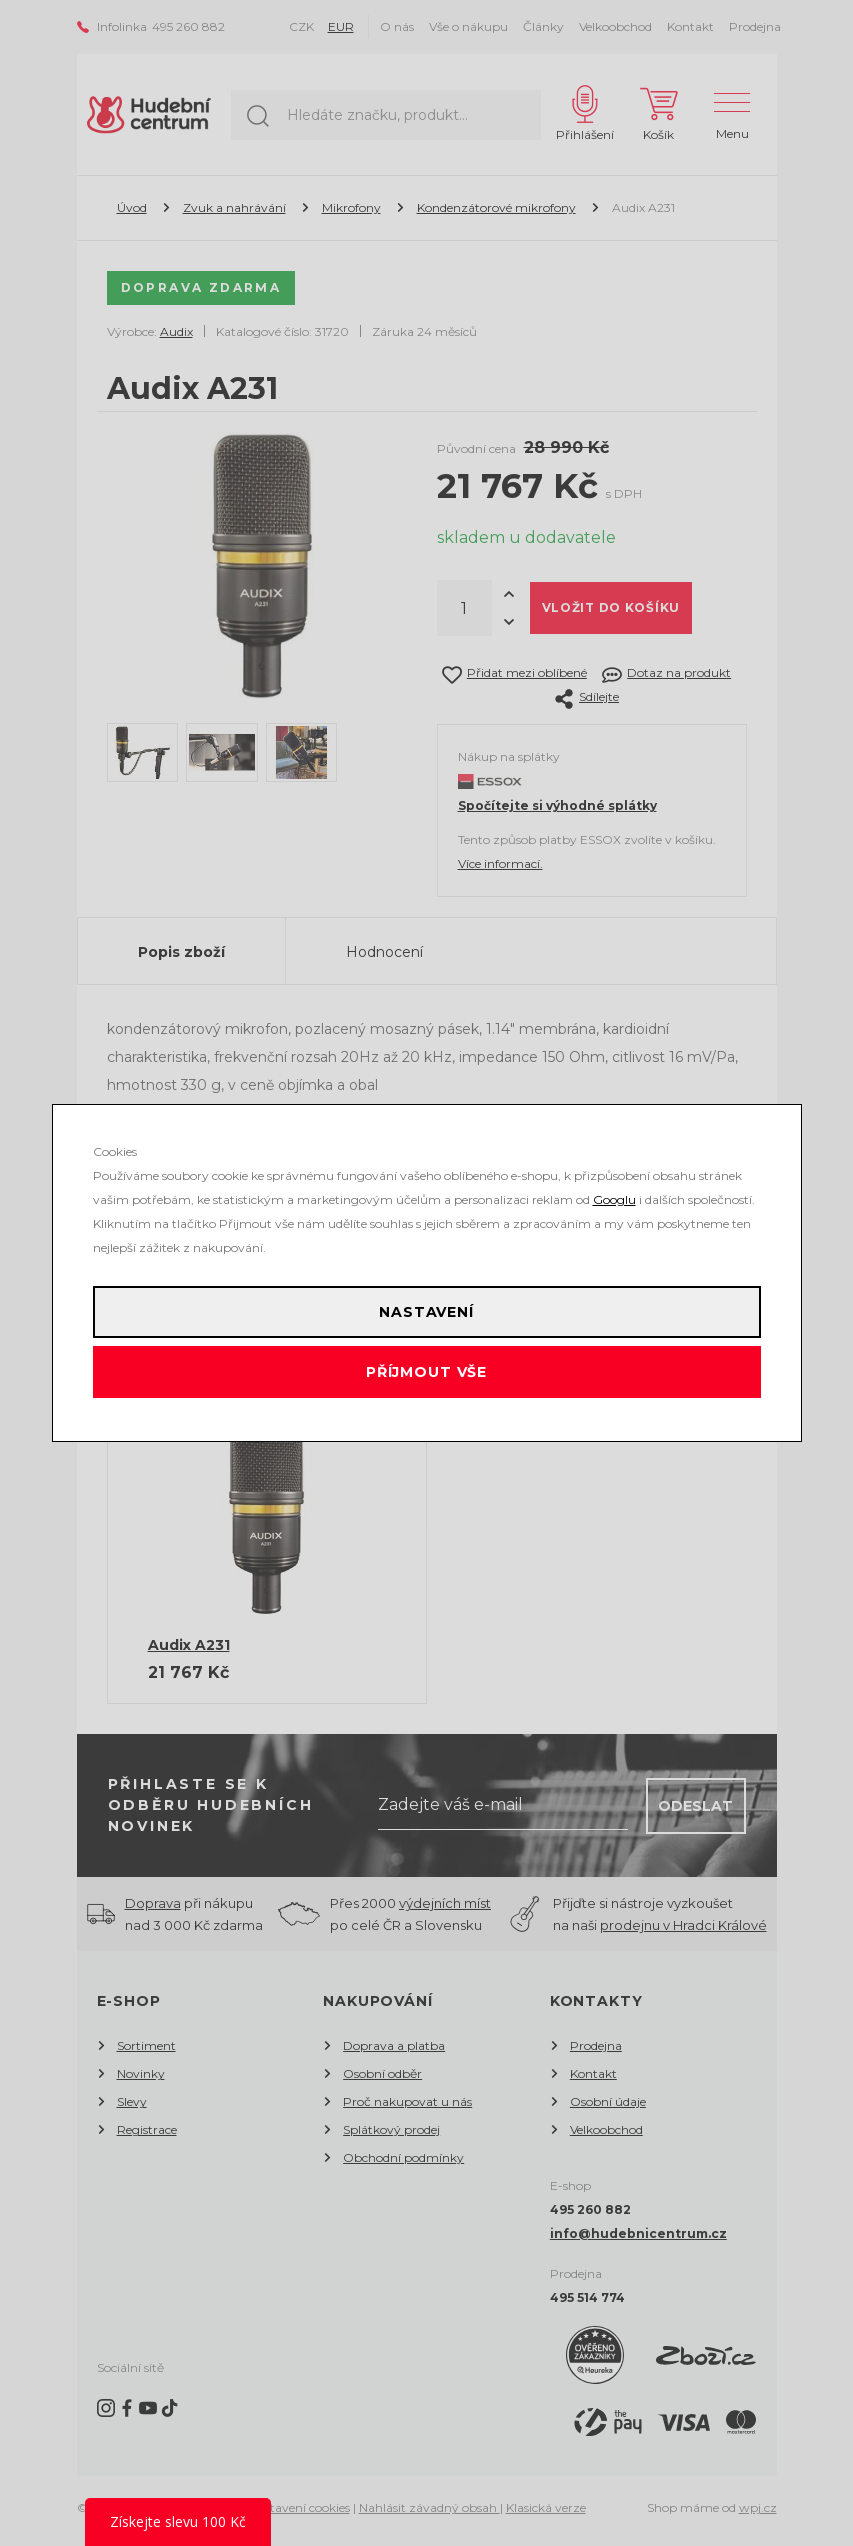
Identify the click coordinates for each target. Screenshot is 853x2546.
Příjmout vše (426, 1372)
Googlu (614, 1199)
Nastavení (426, 1312)
